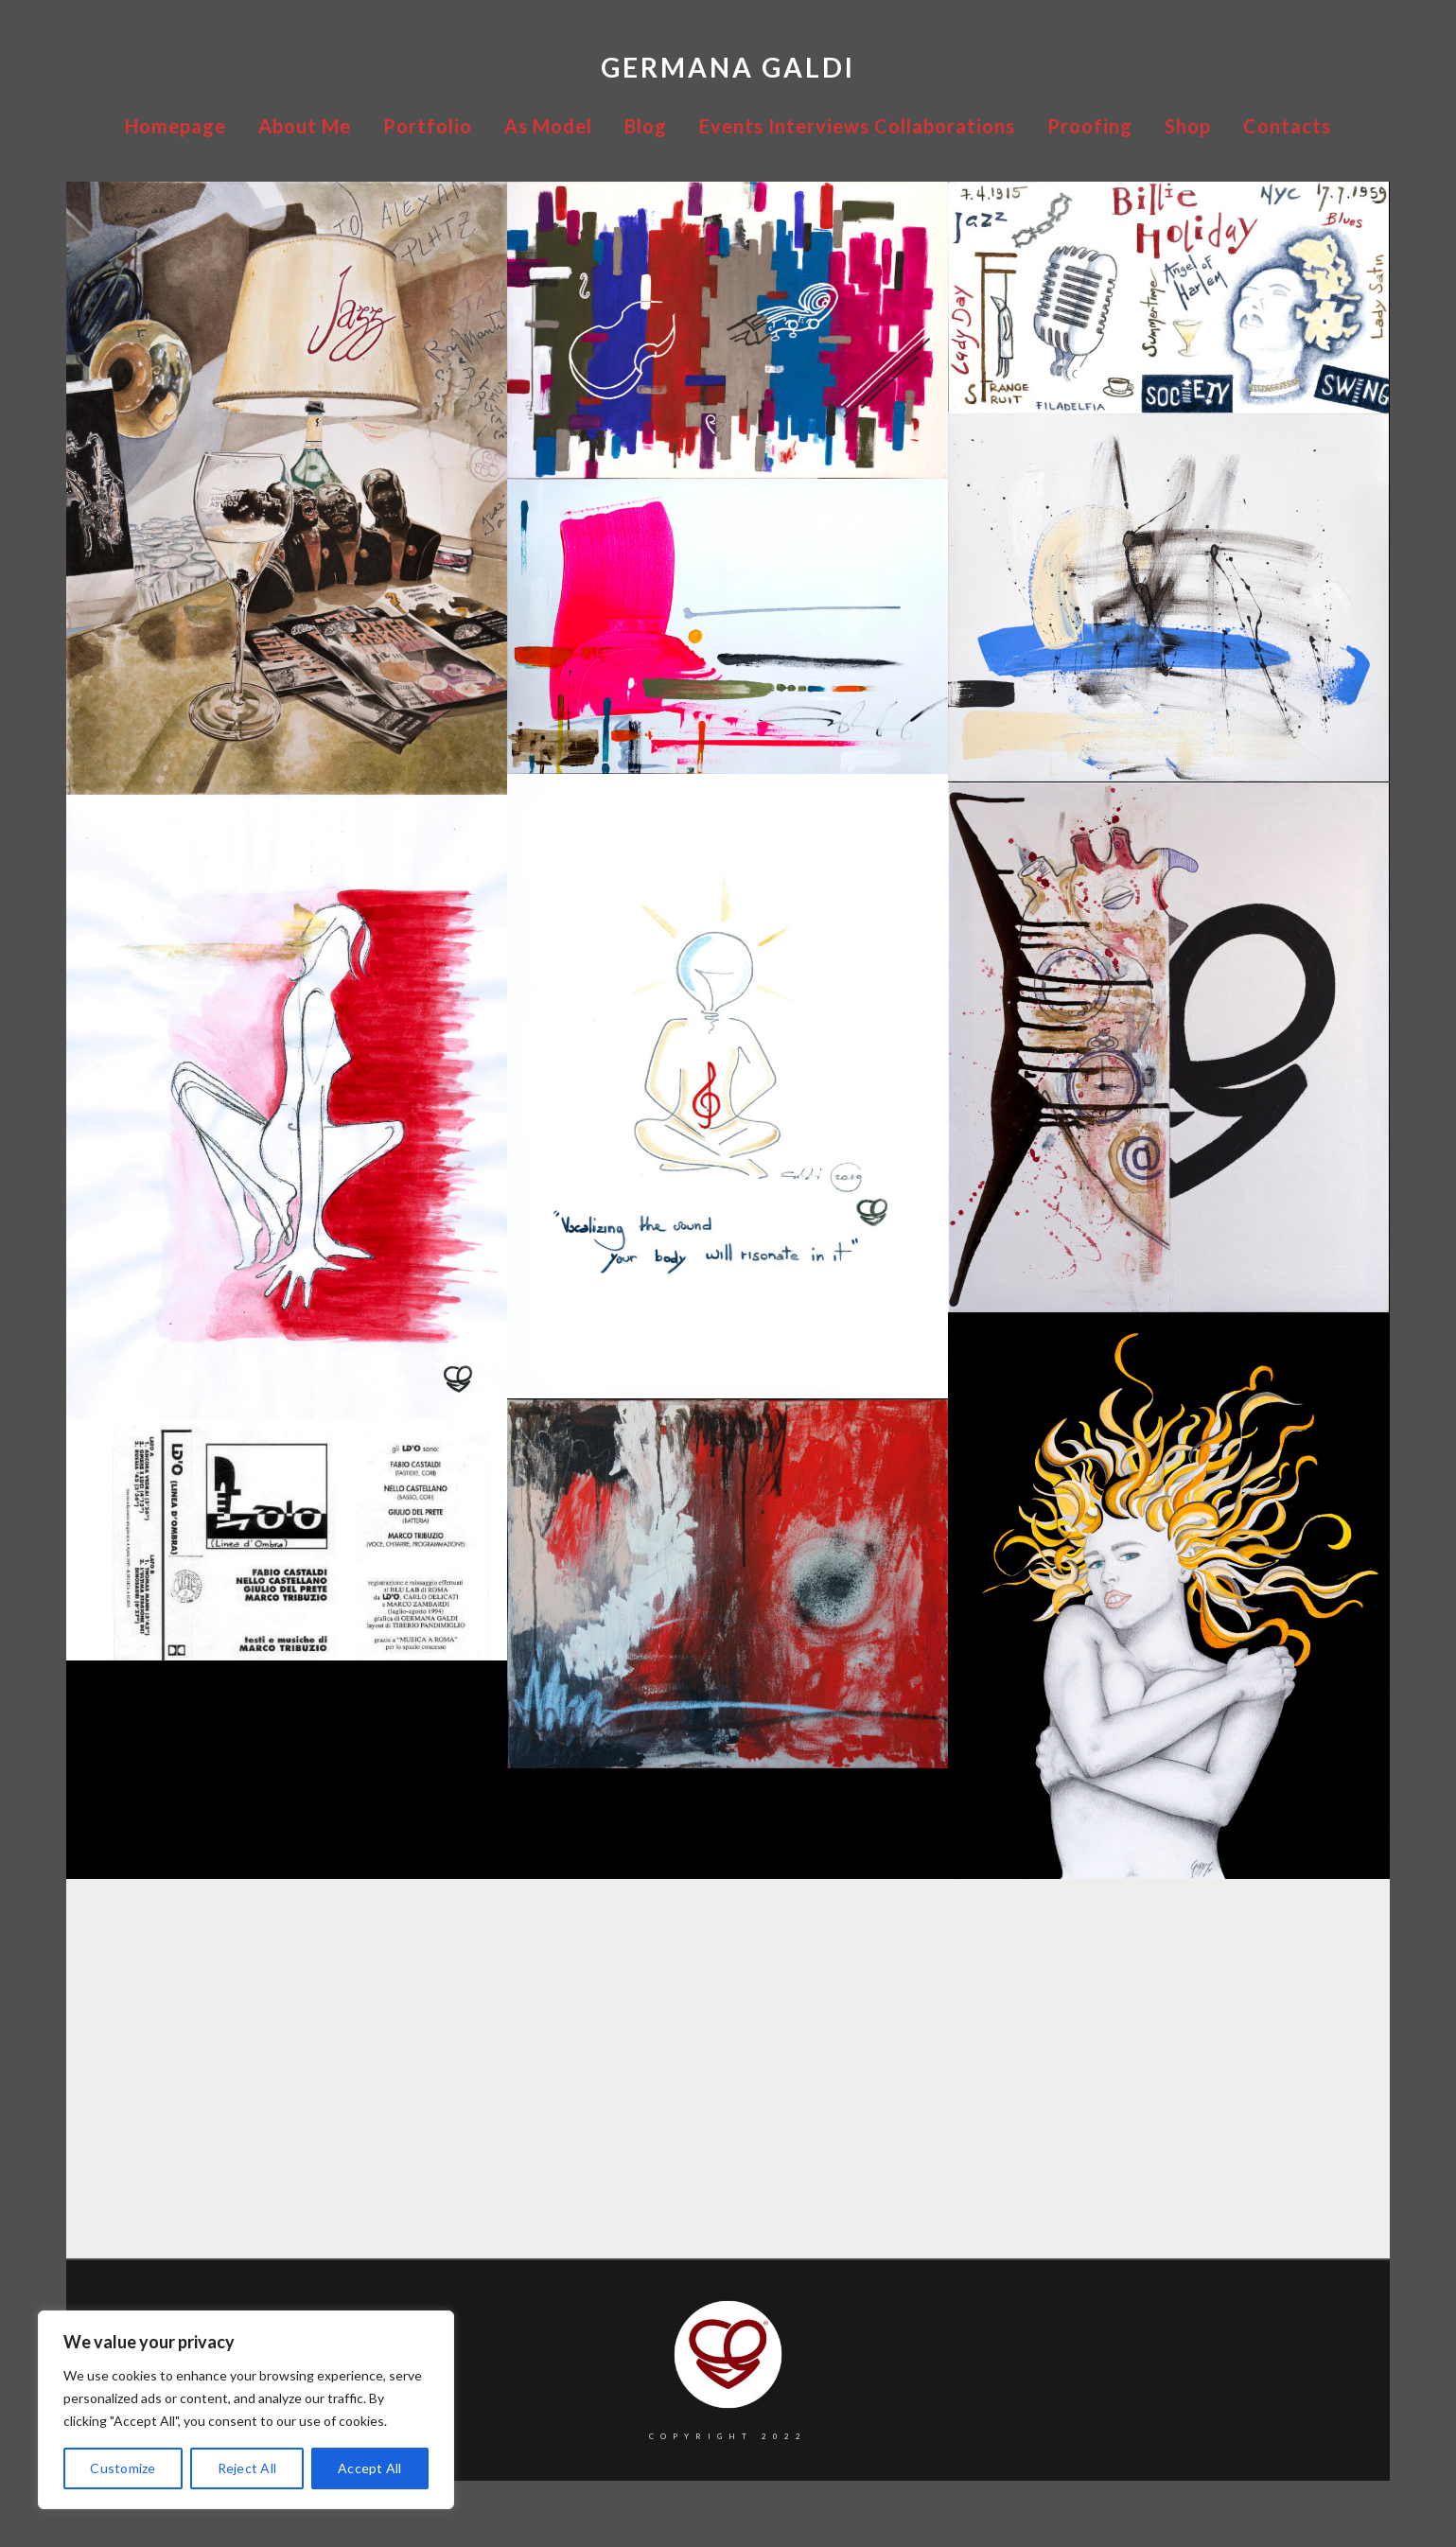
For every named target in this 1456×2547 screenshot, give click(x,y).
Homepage (175, 125)
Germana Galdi (728, 67)
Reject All (247, 2468)
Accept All (370, 2468)
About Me (304, 125)
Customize (122, 2468)
